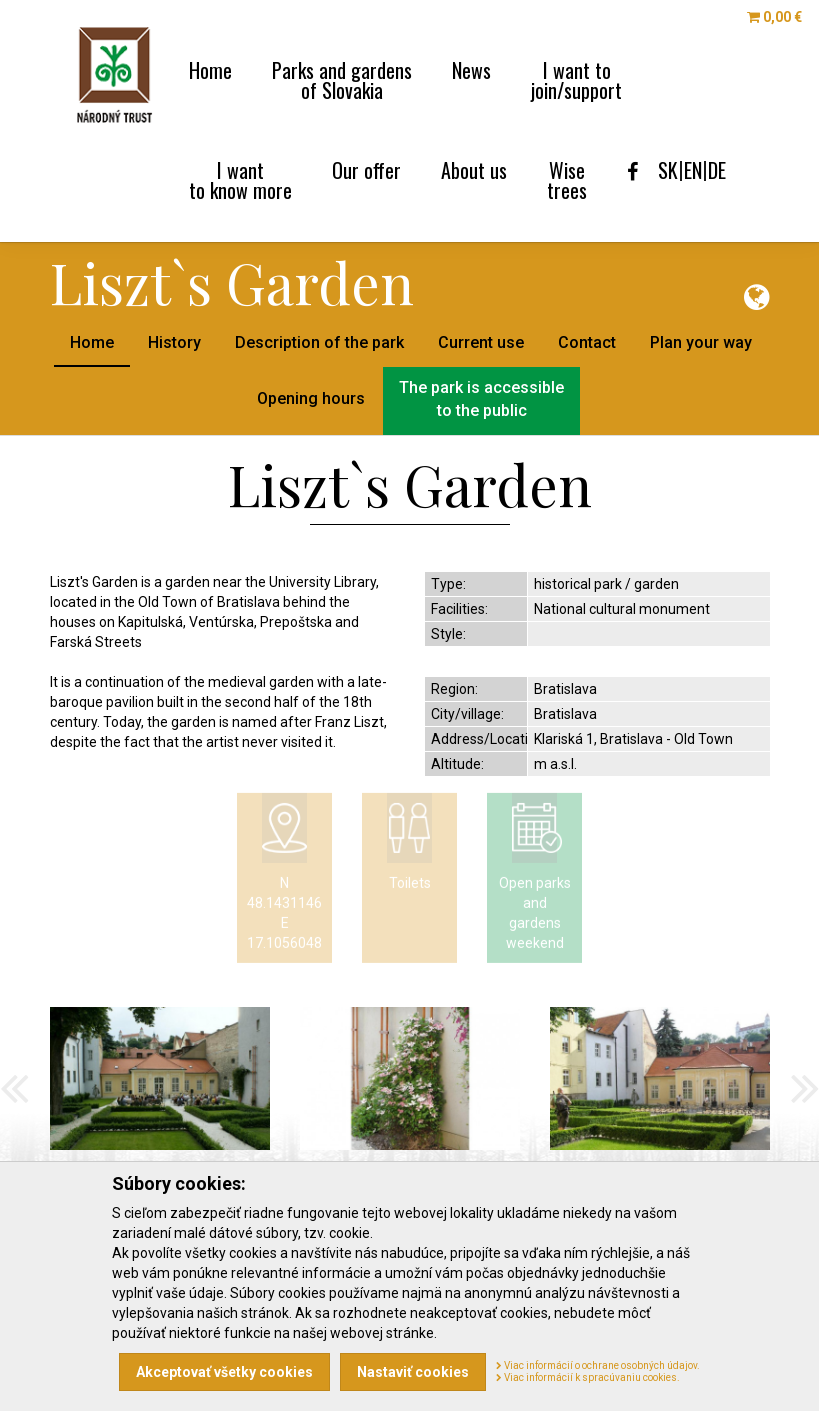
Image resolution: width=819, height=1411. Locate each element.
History (174, 342)
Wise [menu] (567, 177)
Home (92, 342)
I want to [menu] (576, 77)
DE (717, 170)
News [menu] (471, 67)
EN (693, 170)
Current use (481, 342)
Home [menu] (210, 67)
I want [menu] (240, 177)
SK (668, 170)
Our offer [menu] (366, 167)
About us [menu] (474, 167)
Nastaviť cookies (413, 1372)
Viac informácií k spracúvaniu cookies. (588, 1377)
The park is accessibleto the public (481, 399)
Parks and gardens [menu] (342, 77)
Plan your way (701, 342)
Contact (587, 342)
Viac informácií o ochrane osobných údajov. (598, 1365)
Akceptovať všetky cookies (224, 1372)
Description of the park (319, 342)
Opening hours (311, 398)
